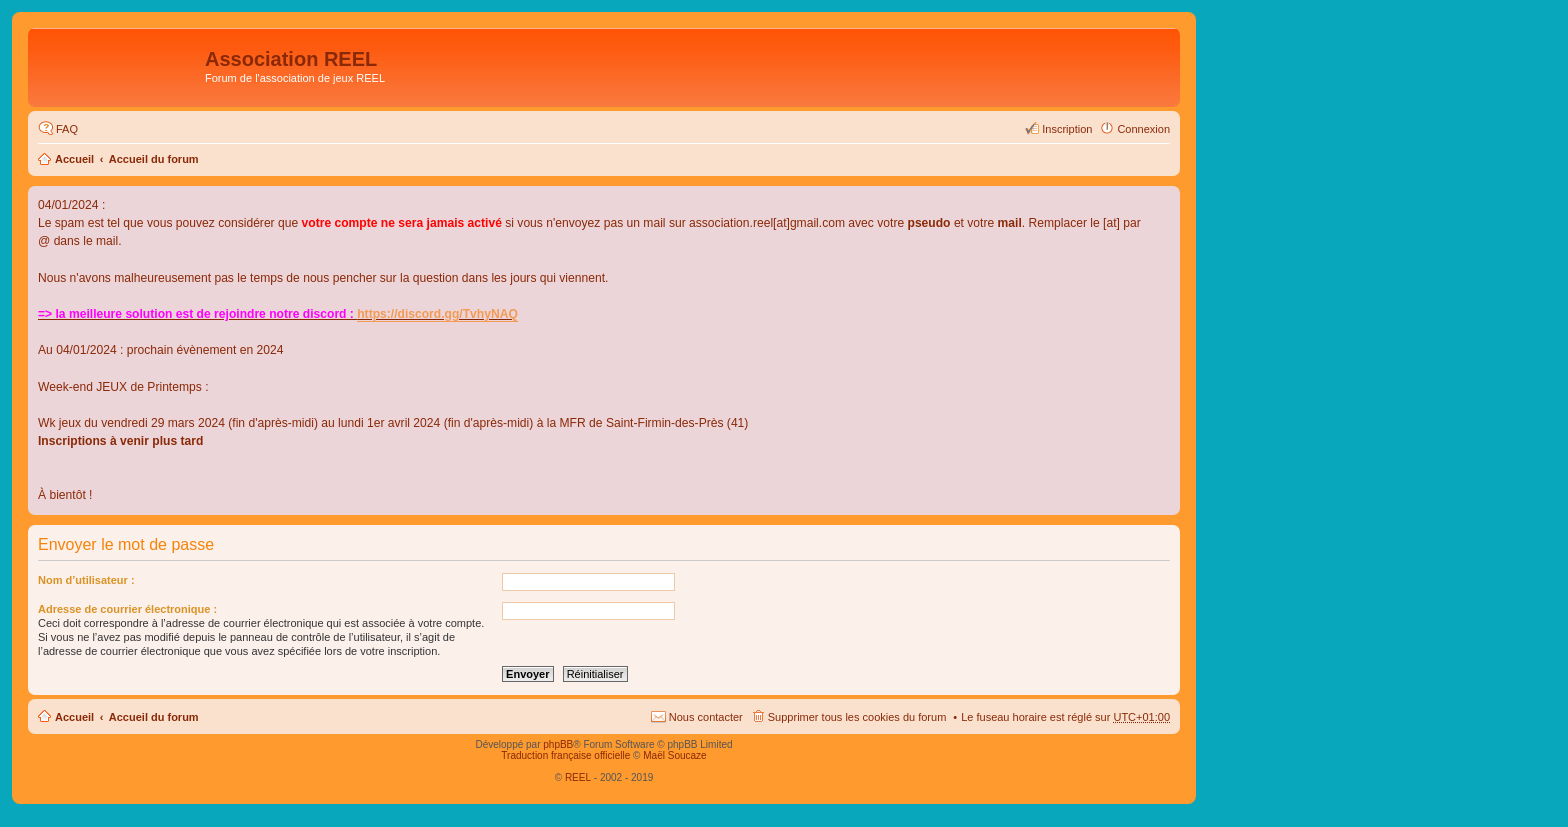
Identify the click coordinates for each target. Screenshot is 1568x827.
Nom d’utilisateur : (86, 580)
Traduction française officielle (565, 755)
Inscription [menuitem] (1067, 129)
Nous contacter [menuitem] (706, 717)
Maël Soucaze (674, 755)
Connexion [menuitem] (1143, 129)
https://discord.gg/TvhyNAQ (437, 314)
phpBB (558, 744)
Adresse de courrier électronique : (127, 609)
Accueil (74, 159)
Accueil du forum (154, 159)
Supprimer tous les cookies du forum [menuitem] (857, 717)
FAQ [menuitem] (67, 129)
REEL (578, 777)
